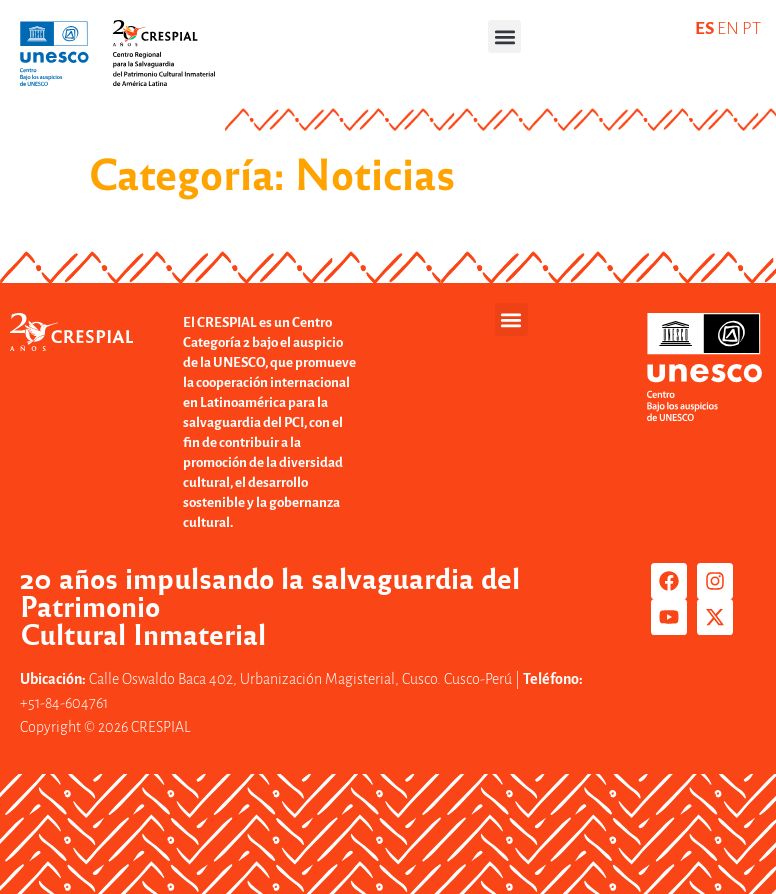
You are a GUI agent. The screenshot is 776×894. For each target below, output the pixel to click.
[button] (504, 36)
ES (704, 28)
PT (751, 28)
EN (728, 28)
